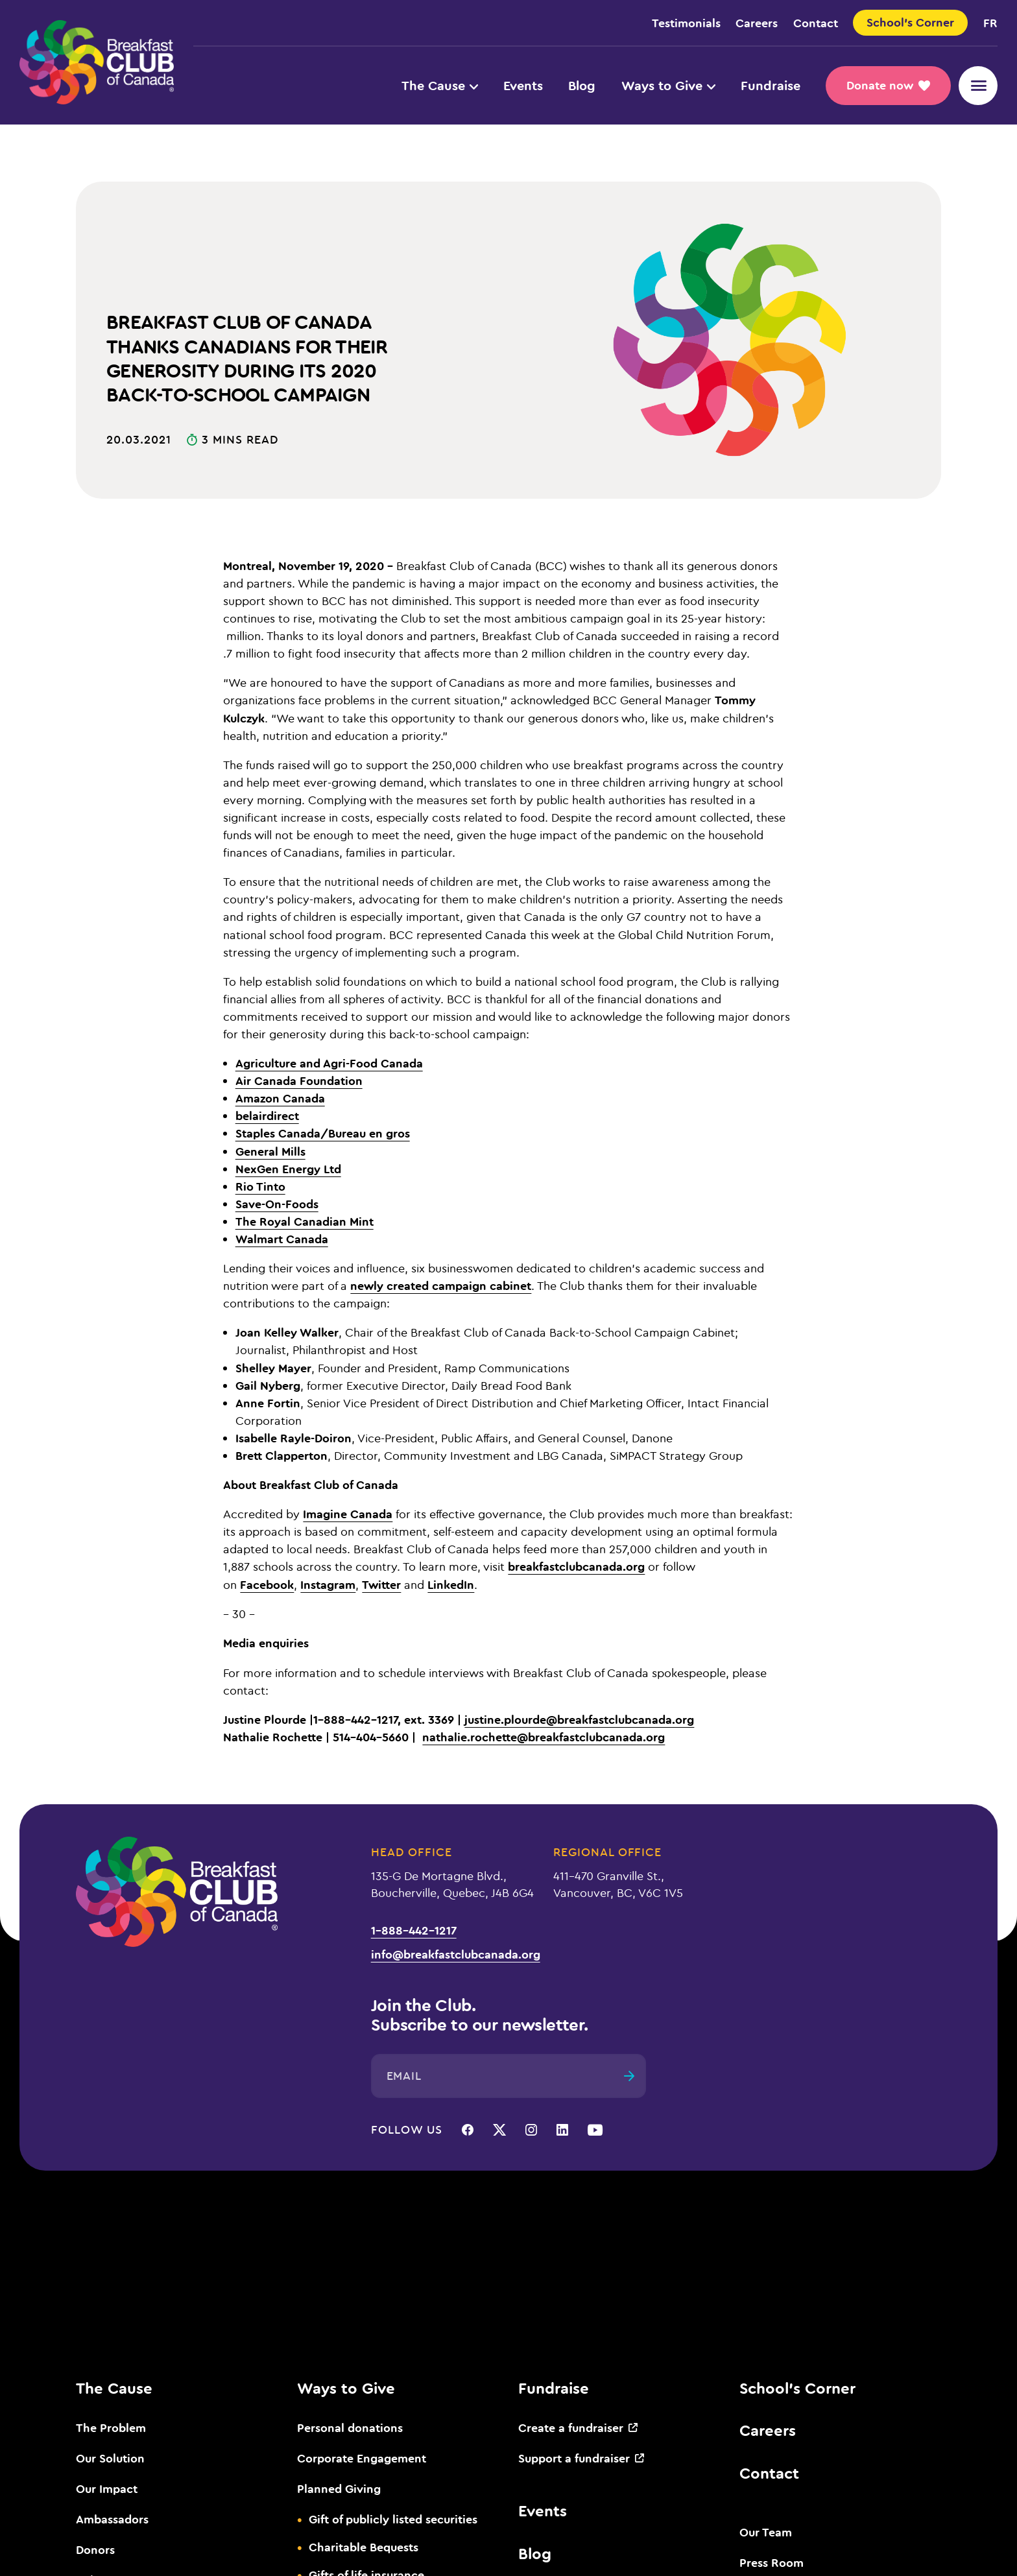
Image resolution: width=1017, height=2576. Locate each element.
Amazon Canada (280, 1098)
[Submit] (629, 2076)
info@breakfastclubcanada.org (455, 1954)
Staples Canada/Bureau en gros (322, 1133)
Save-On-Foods (276, 1203)
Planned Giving (339, 2488)
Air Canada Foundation (299, 1080)
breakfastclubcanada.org (576, 1566)
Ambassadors (112, 2519)
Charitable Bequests (363, 2547)
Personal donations (350, 2427)
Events (523, 85)
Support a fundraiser (574, 2458)
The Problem (111, 2427)
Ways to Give (668, 85)
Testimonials (686, 22)
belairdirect (267, 1115)
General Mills (270, 1151)
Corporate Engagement (361, 2458)
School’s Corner (797, 2388)
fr (990, 22)
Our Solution (110, 2458)
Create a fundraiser (570, 2427)
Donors (95, 2549)
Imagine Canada (347, 1513)
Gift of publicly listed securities (393, 2519)
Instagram (327, 1584)
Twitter (381, 1584)
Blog (581, 85)
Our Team (765, 2532)
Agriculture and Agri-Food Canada (329, 1063)
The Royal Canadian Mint (304, 1221)
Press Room (771, 2562)
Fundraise (770, 85)
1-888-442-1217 (414, 1930)
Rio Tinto (260, 1186)
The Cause (439, 85)
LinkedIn (450, 1584)
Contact (815, 22)
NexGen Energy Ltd (288, 1168)
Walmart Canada (281, 1238)
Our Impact (107, 2488)
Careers (757, 22)
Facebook (267, 1584)
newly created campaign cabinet (440, 1285)
